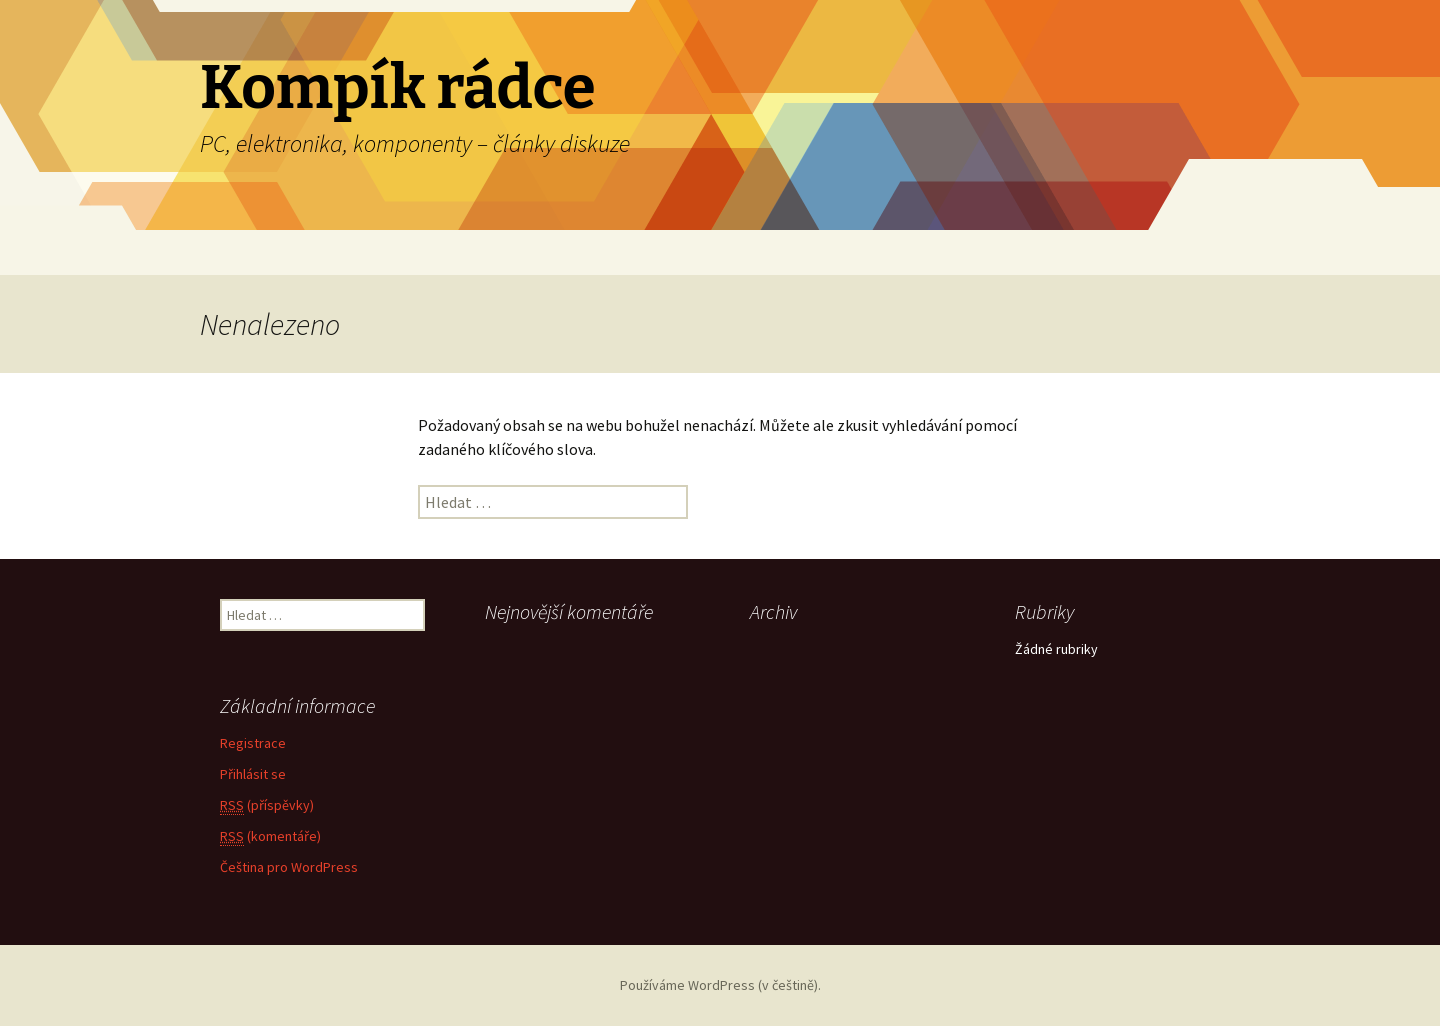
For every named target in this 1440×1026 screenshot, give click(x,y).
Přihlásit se (253, 774)
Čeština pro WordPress (289, 867)
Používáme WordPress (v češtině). (720, 985)
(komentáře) (270, 836)
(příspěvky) (267, 805)
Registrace (253, 743)
